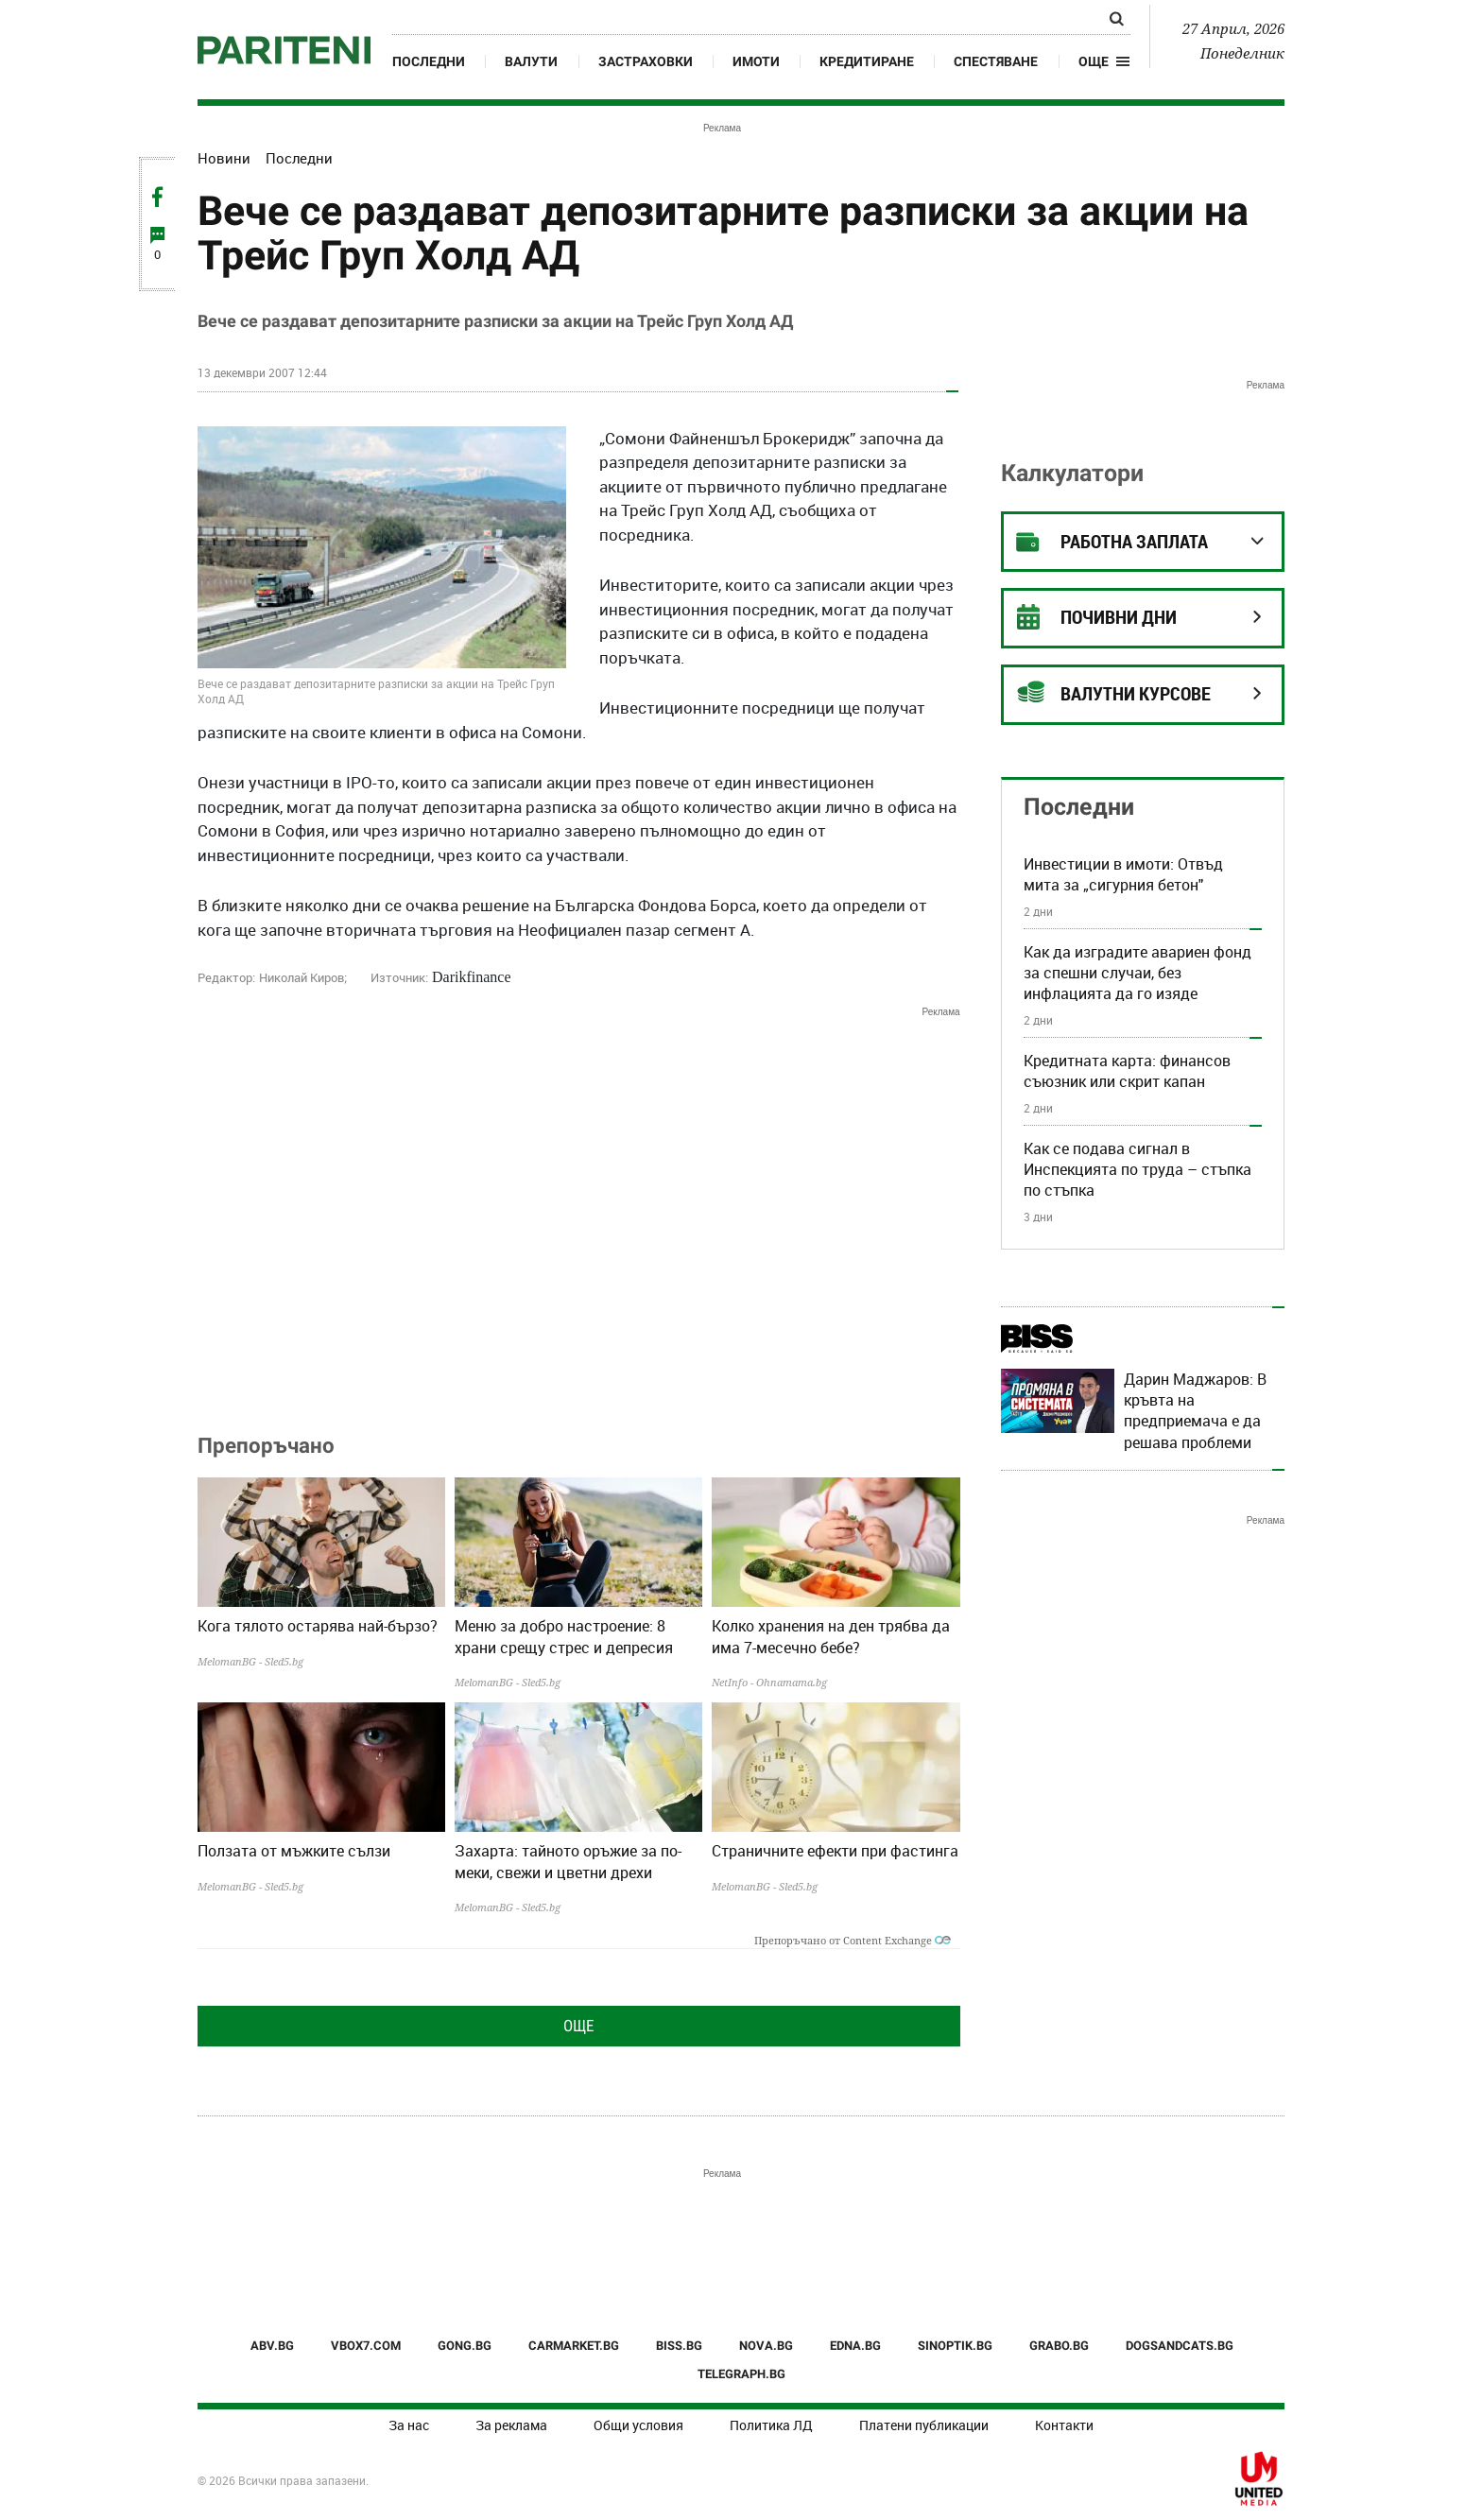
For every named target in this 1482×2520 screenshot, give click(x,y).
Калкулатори (1072, 473)
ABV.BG (272, 2346)
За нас (408, 2425)
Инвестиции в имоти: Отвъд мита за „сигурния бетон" (1123, 874)
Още (578, 2025)
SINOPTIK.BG (955, 2346)
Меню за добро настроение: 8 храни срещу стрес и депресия (564, 1636)
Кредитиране (866, 61)
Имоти (756, 61)
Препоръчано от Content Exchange (852, 1940)
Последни (428, 61)
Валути (531, 61)
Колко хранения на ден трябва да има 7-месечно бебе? (831, 1636)
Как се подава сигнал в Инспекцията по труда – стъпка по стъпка (1137, 1169)
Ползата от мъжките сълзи (294, 1850)
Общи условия (638, 2425)
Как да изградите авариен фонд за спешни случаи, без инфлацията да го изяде (1137, 973)
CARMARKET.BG (573, 2346)
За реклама (511, 2425)
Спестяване (996, 61)
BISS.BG (679, 2346)
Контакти (1064, 2425)
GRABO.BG (1059, 2346)
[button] (1104, 61)
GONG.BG (464, 2346)
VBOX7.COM (366, 2346)
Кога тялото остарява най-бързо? (318, 1625)
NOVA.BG (766, 2346)
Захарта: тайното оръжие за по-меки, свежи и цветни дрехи (568, 1861)
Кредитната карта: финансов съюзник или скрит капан (1127, 1071)
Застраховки (645, 61)
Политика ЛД (771, 2425)
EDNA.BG (855, 2346)
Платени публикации (924, 2425)
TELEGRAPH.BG (741, 2374)
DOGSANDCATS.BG (1179, 2346)
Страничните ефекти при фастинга (835, 1850)
